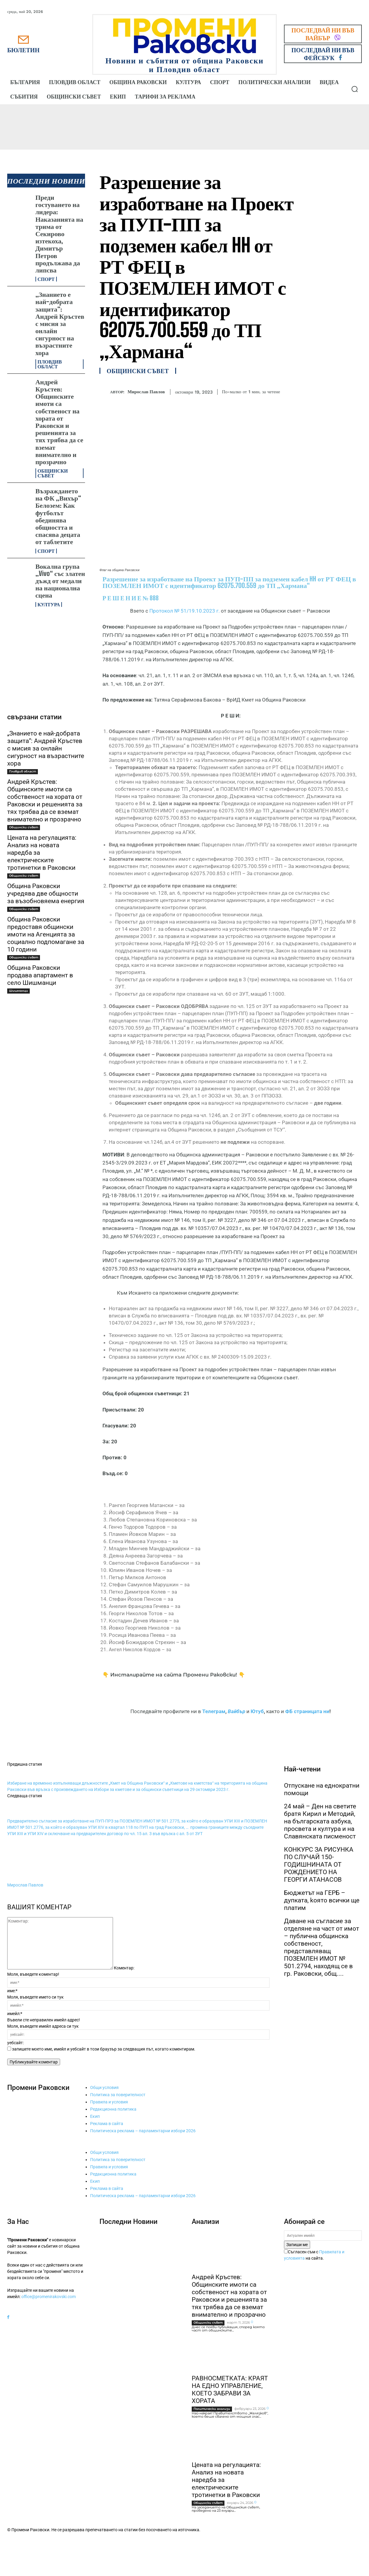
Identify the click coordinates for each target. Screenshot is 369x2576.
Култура (49, 604)
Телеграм (213, 1711)
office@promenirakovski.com (48, 2296)
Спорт (46, 279)
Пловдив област (50, 364)
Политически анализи (212, 2409)
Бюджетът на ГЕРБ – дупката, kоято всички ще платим (321, 1900)
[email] (323, 2235)
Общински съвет (53, 473)
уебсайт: (15, 2042)
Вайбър (236, 1711)
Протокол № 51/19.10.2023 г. (184, 611)
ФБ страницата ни (307, 1711)
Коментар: (124, 1967)
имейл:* (14, 2013)
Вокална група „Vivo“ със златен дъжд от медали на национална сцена (60, 580)
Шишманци (18, 991)
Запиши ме (297, 2244)
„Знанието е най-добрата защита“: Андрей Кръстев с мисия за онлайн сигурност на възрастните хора (59, 323)
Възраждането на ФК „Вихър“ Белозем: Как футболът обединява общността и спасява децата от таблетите (58, 516)
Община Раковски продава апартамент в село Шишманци (40, 975)
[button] (354, 89)
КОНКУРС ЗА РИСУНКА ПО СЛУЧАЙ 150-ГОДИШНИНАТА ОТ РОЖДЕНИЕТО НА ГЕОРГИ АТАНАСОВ (318, 1864)
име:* (12, 1990)
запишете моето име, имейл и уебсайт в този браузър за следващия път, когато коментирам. (103, 2049)
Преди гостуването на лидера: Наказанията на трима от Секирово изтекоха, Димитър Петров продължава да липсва (59, 233)
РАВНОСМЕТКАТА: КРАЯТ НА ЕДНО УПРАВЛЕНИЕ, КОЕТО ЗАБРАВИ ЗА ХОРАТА (230, 2389)
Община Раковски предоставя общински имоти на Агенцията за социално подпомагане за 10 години (45, 934)
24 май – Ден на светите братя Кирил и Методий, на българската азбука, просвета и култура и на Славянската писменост (320, 1821)
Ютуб (257, 1711)
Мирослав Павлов (146, 391)
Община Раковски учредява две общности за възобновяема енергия (45, 893)
